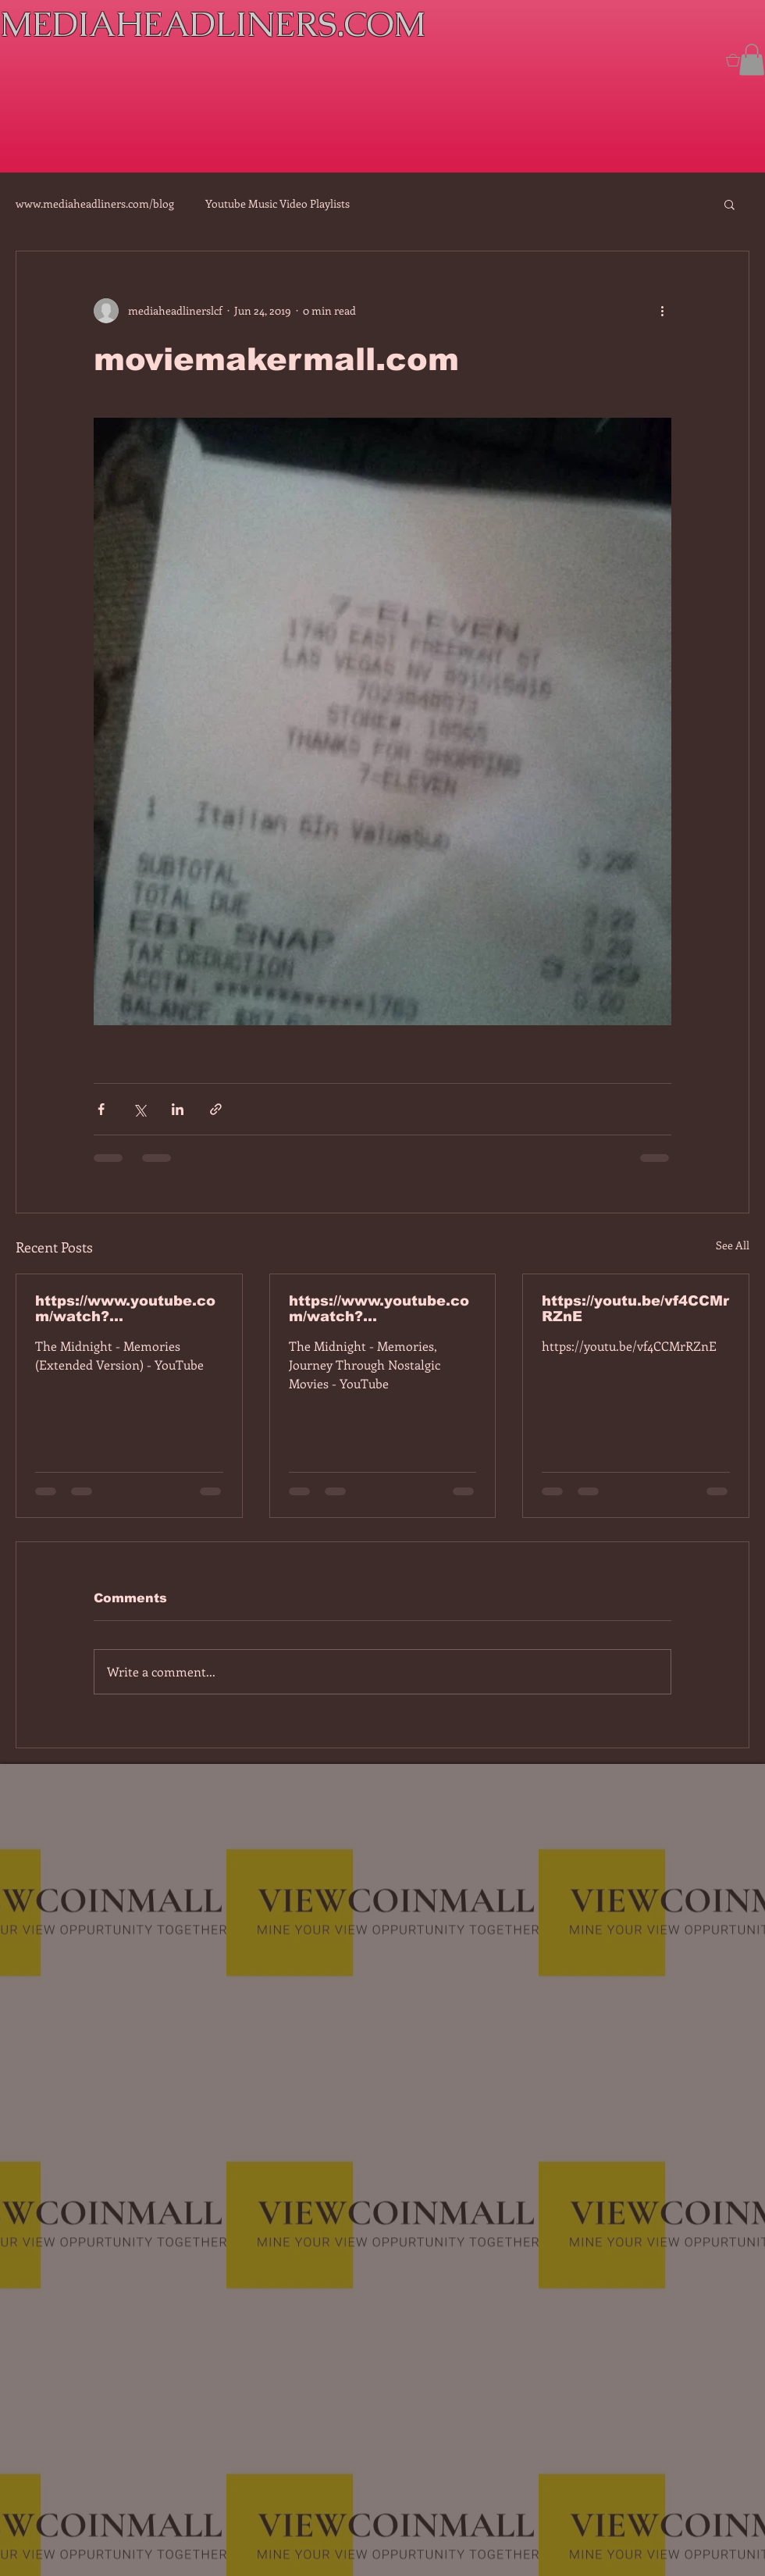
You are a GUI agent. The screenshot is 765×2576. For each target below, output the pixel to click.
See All (732, 1245)
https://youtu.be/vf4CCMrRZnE (635, 1308)
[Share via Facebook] (101, 1109)
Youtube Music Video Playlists (277, 203)
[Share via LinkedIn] (177, 1109)
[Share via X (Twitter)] (139, 1109)
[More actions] (662, 310)
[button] (751, 60)
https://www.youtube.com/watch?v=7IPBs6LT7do (125, 1308)
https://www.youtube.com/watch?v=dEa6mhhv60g (379, 1308)
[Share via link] (215, 1109)
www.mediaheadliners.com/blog (95, 203)
